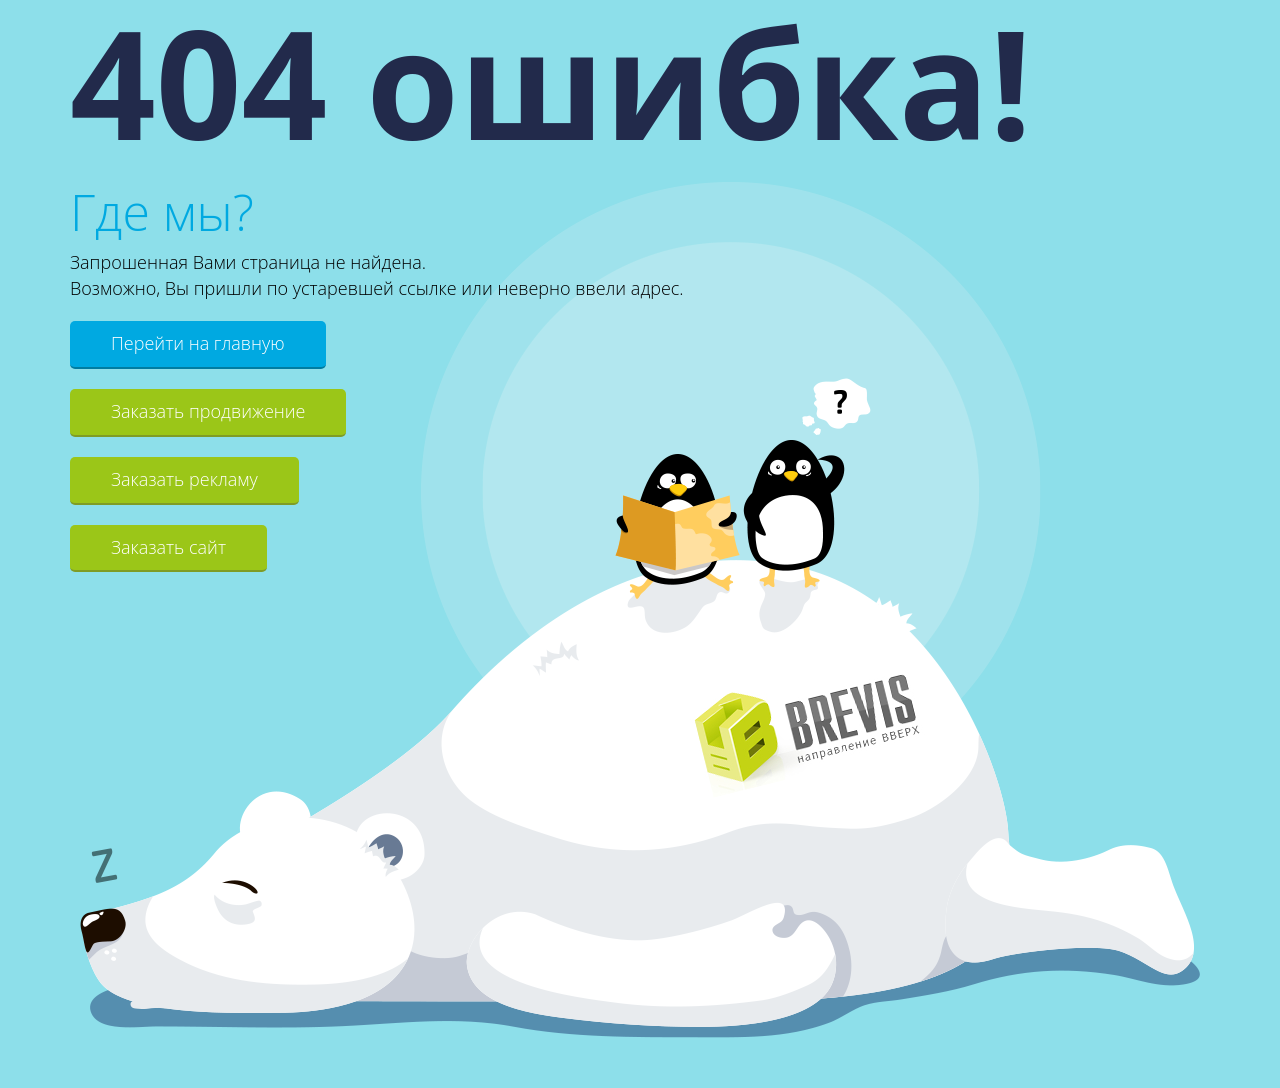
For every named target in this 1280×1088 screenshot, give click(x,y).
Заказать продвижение (208, 411)
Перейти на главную (198, 343)
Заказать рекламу (184, 479)
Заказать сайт (168, 547)
